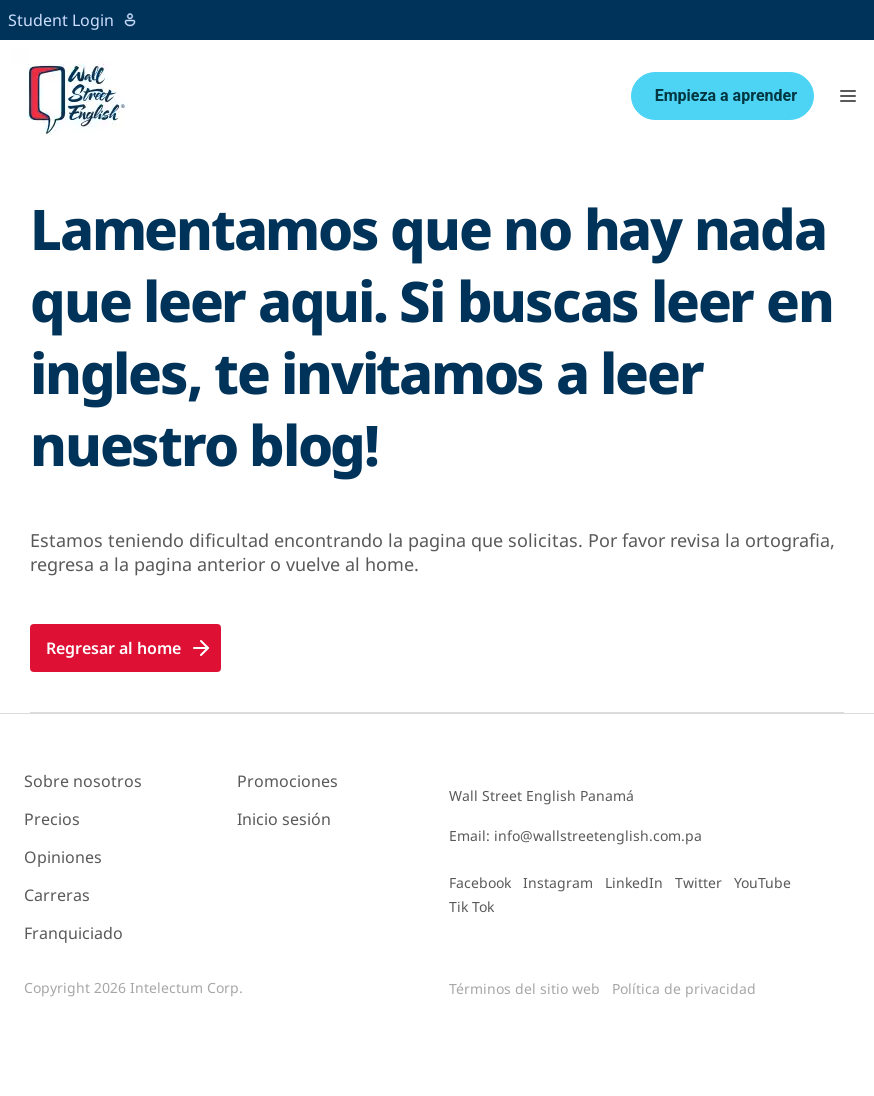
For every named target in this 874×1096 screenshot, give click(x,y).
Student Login (73, 20)
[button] (848, 96)
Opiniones (63, 857)
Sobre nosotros (83, 781)
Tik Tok (471, 906)
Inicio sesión (284, 819)
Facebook (480, 882)
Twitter (698, 882)
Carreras (57, 895)
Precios (52, 819)
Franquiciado (73, 933)
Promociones (287, 781)
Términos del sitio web (524, 988)
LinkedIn (634, 882)
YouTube (762, 882)
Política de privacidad (684, 988)
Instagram (558, 882)
